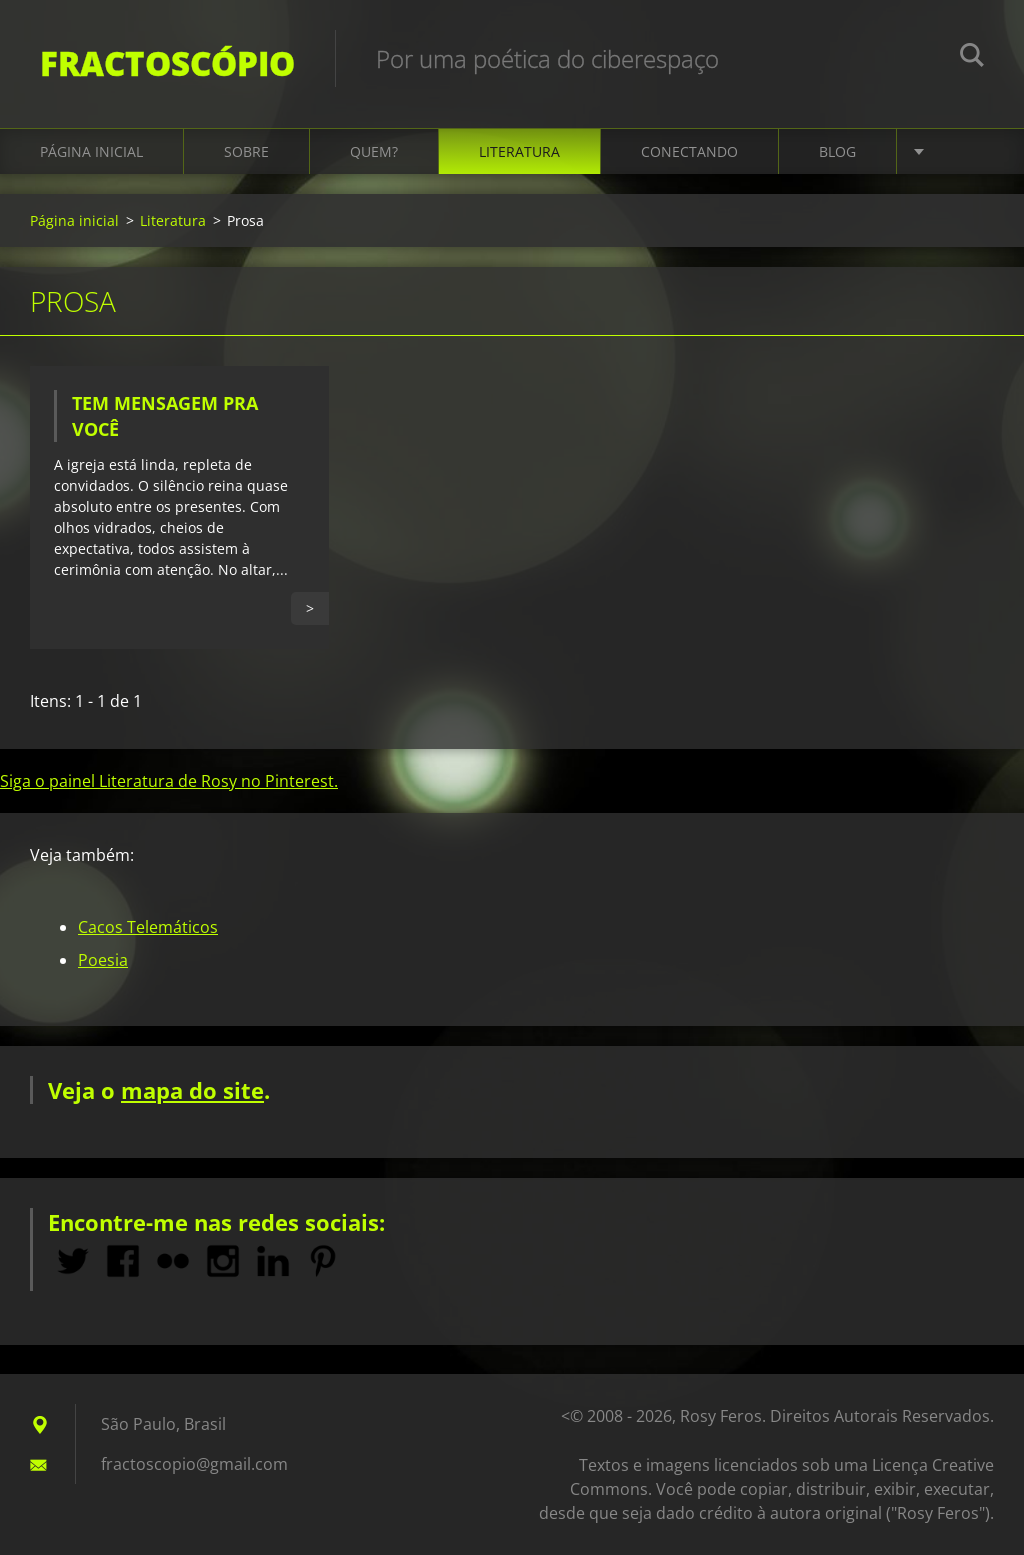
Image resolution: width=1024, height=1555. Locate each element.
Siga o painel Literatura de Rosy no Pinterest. (169, 781)
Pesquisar (972, 58)
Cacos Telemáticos (148, 927)
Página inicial (91, 151)
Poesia (103, 960)
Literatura (519, 151)
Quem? (374, 151)
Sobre (246, 151)
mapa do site (192, 1090)
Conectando (689, 151)
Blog (837, 151)
